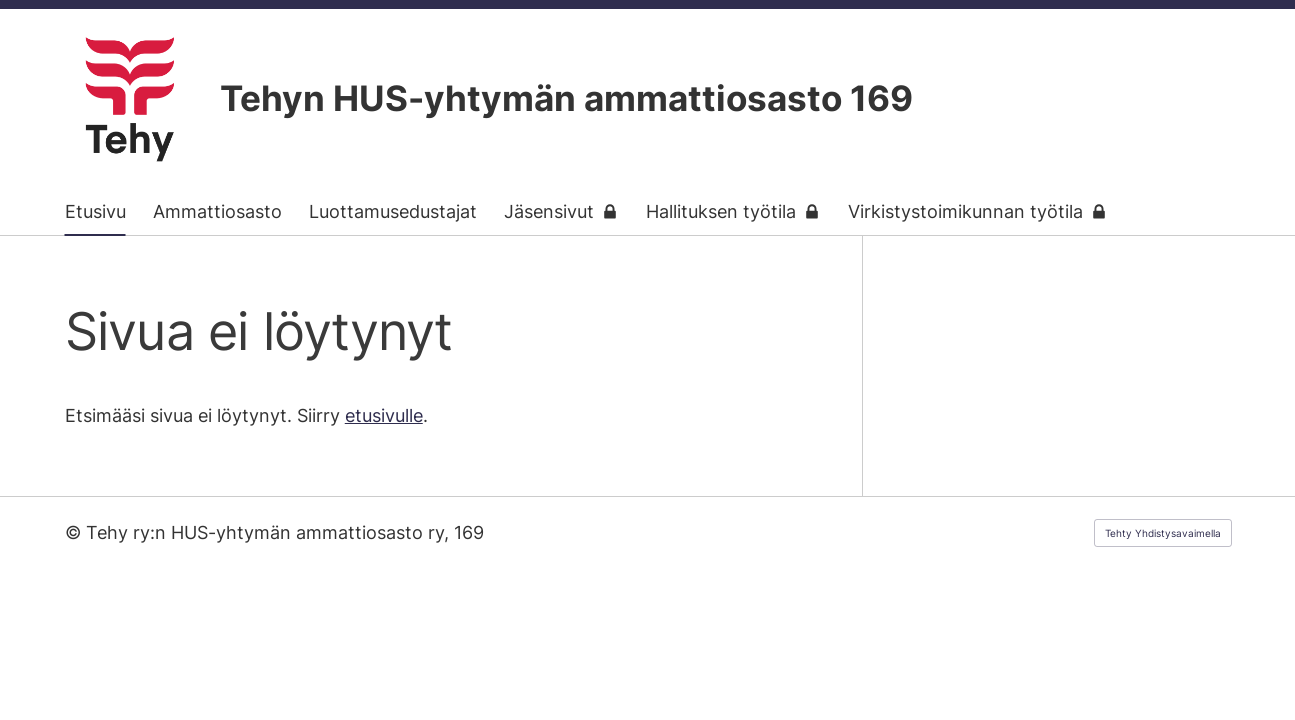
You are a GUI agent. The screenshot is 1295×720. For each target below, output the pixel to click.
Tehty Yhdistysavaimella (1163, 533)
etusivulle (384, 415)
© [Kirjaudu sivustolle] (75, 532)
